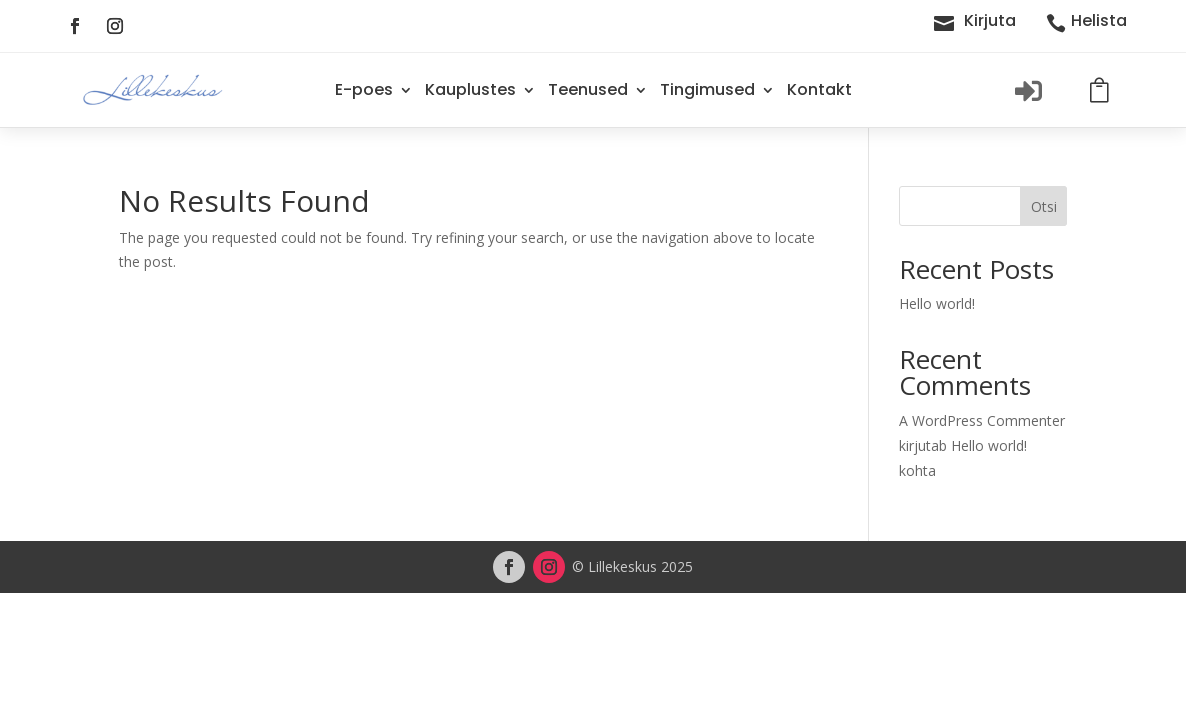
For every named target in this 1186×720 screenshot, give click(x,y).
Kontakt (819, 89)
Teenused (588, 89)
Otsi (1044, 206)
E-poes (364, 89)
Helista (1099, 20)
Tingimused (707, 89)
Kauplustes (470, 89)
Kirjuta (990, 20)
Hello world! (937, 303)
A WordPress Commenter (982, 420)
